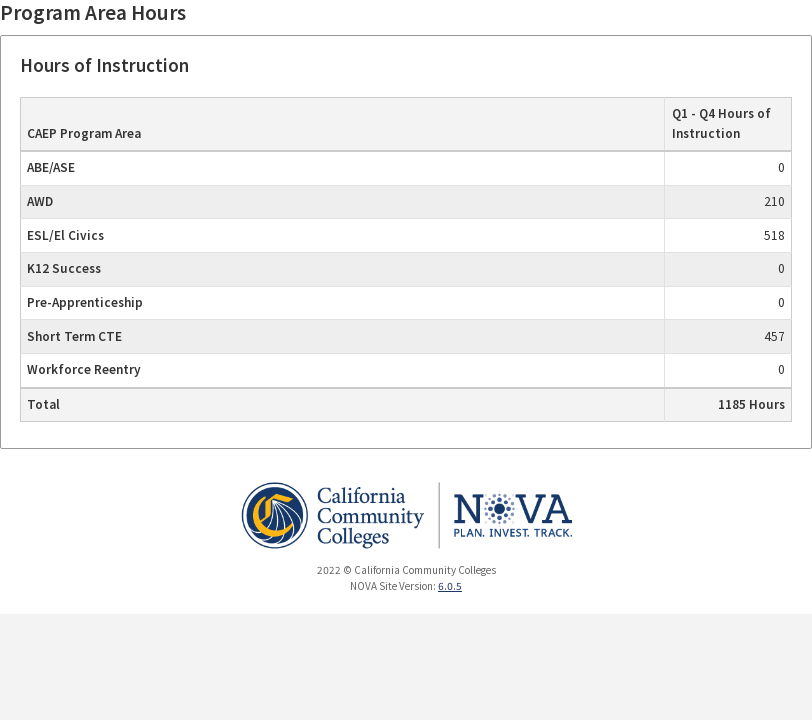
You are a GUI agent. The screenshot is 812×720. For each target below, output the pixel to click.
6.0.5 (450, 586)
